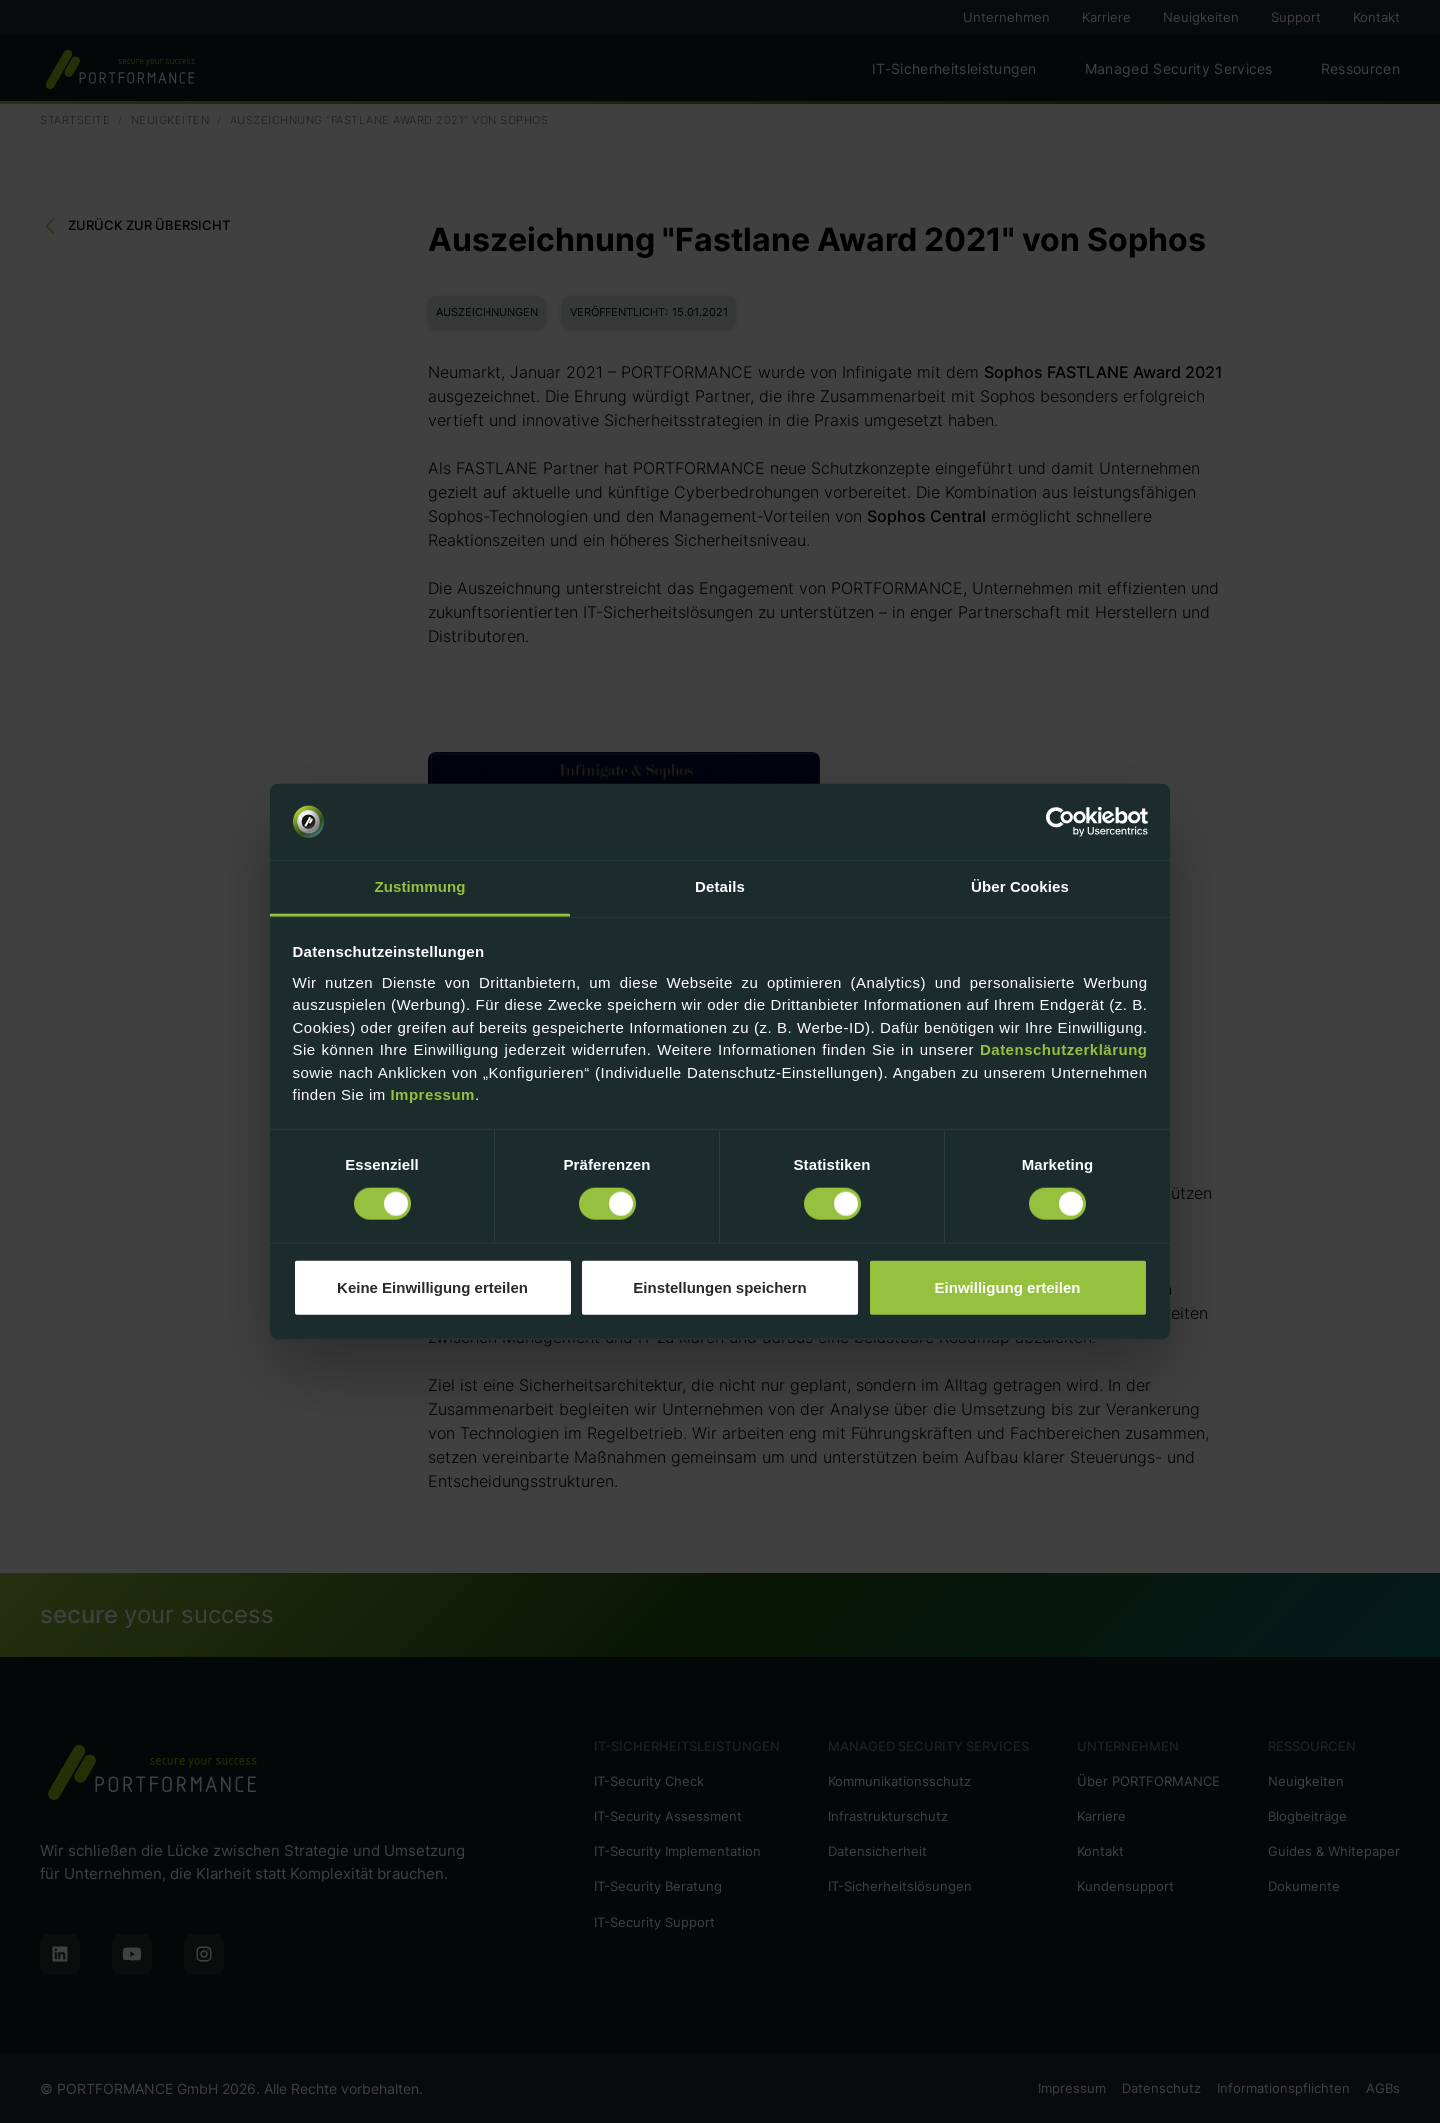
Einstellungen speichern (719, 1286)
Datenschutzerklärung (1064, 1049)
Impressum (432, 1094)
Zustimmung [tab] (420, 886)
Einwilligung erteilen (1008, 1286)
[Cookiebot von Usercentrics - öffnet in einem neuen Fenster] (1060, 822)
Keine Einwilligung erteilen (432, 1286)
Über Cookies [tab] (1020, 886)
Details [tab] (720, 886)
